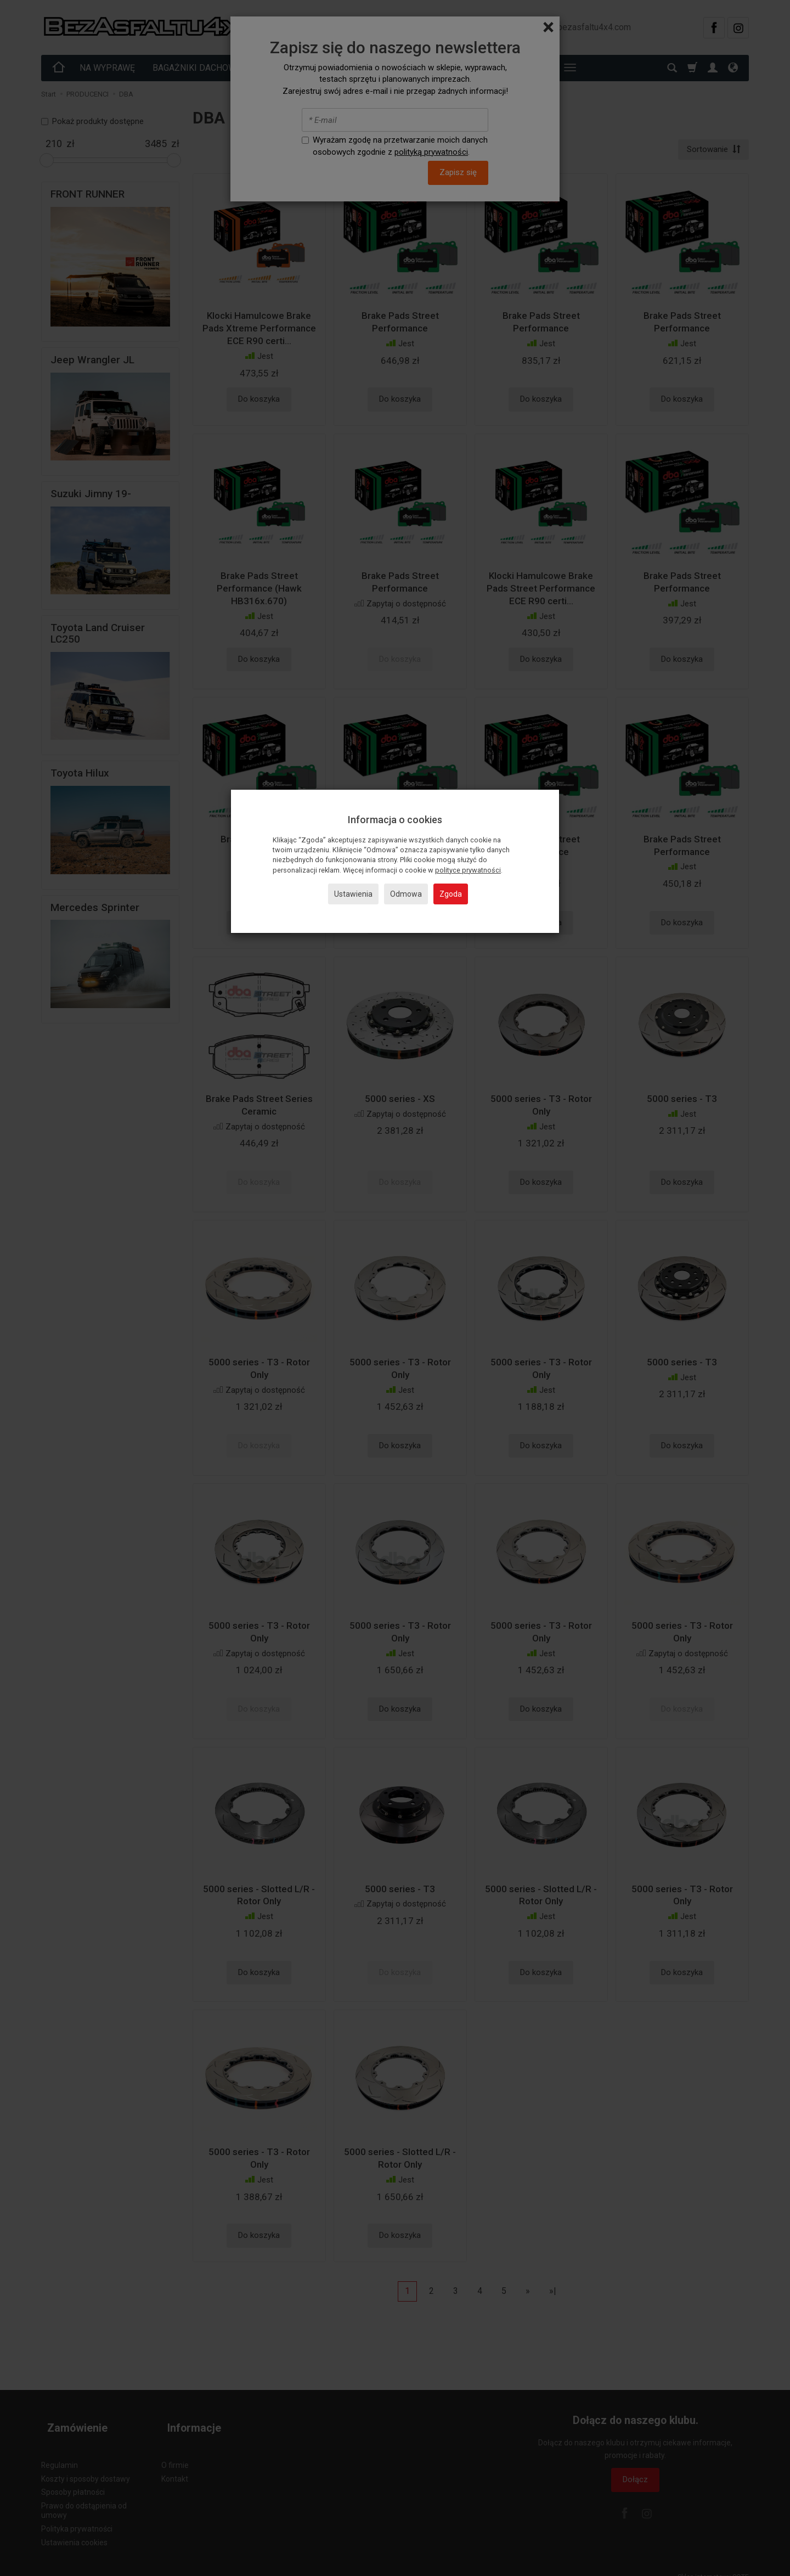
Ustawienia (353, 894)
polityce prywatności (468, 870)
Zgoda (450, 894)
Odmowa (406, 894)
